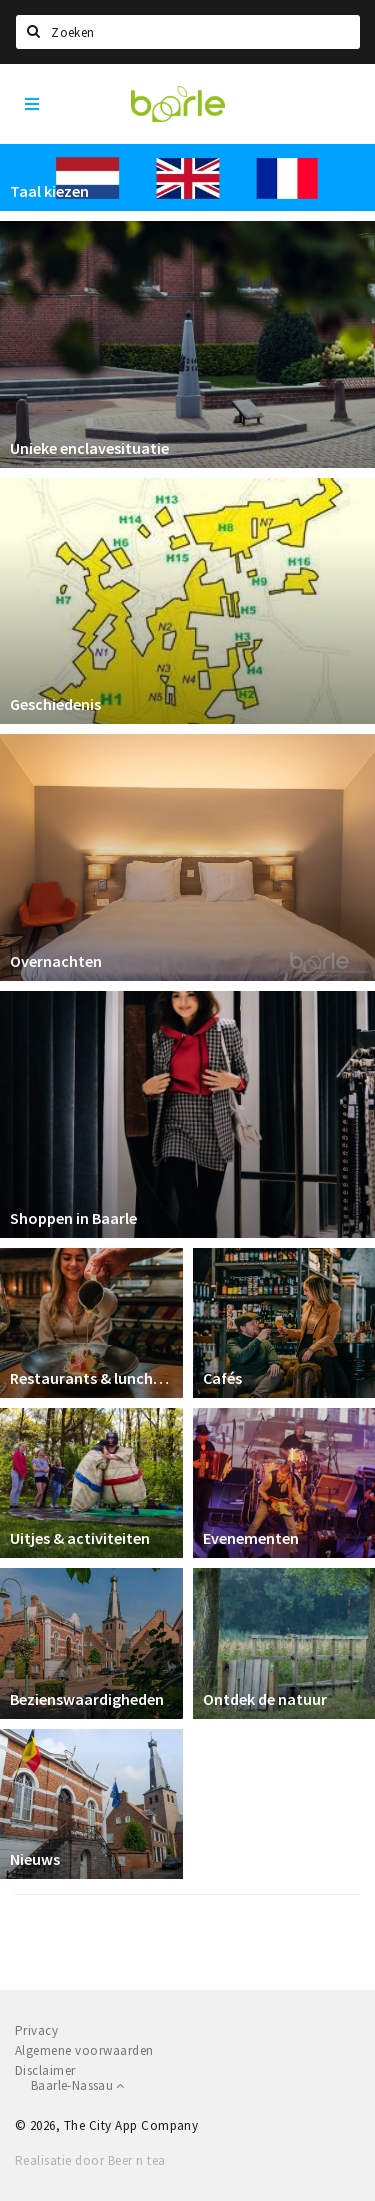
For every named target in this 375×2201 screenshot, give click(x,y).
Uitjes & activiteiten (80, 1538)
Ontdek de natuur (265, 1699)
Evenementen (251, 1538)
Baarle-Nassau (78, 2085)
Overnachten (56, 961)
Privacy (36, 2030)
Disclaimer (45, 2070)
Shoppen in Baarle (73, 1218)
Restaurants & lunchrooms (91, 1378)
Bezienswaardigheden (87, 1699)
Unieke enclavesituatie (89, 448)
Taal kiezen (49, 191)
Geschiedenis (55, 704)
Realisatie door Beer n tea (90, 2160)
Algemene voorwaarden (84, 2050)
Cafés (222, 1378)
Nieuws (35, 1859)
